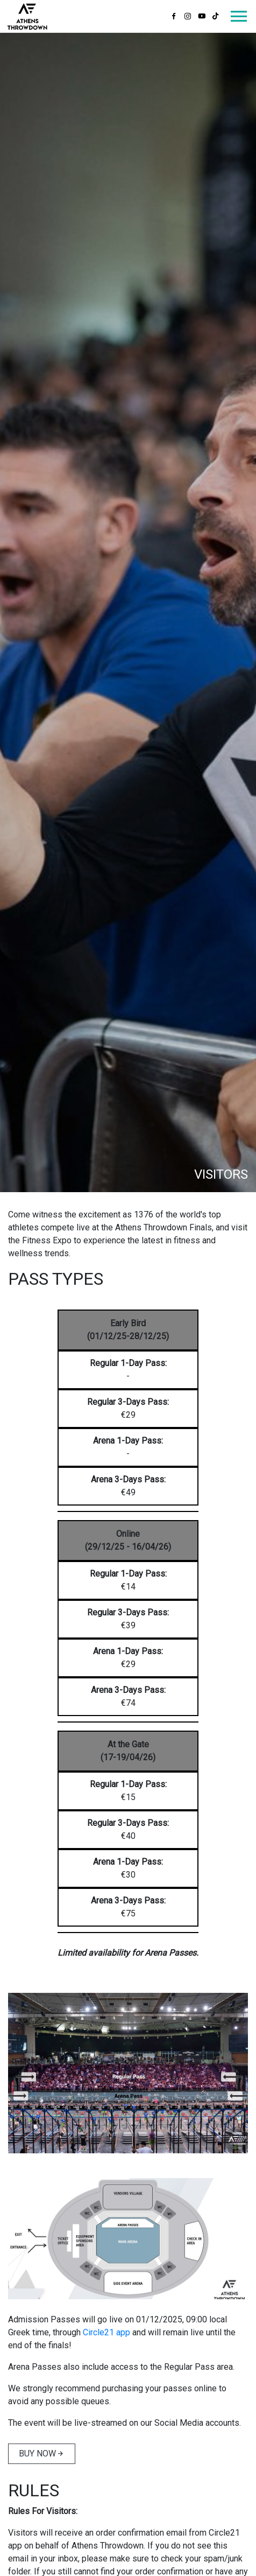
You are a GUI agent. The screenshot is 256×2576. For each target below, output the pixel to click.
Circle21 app (106, 2332)
